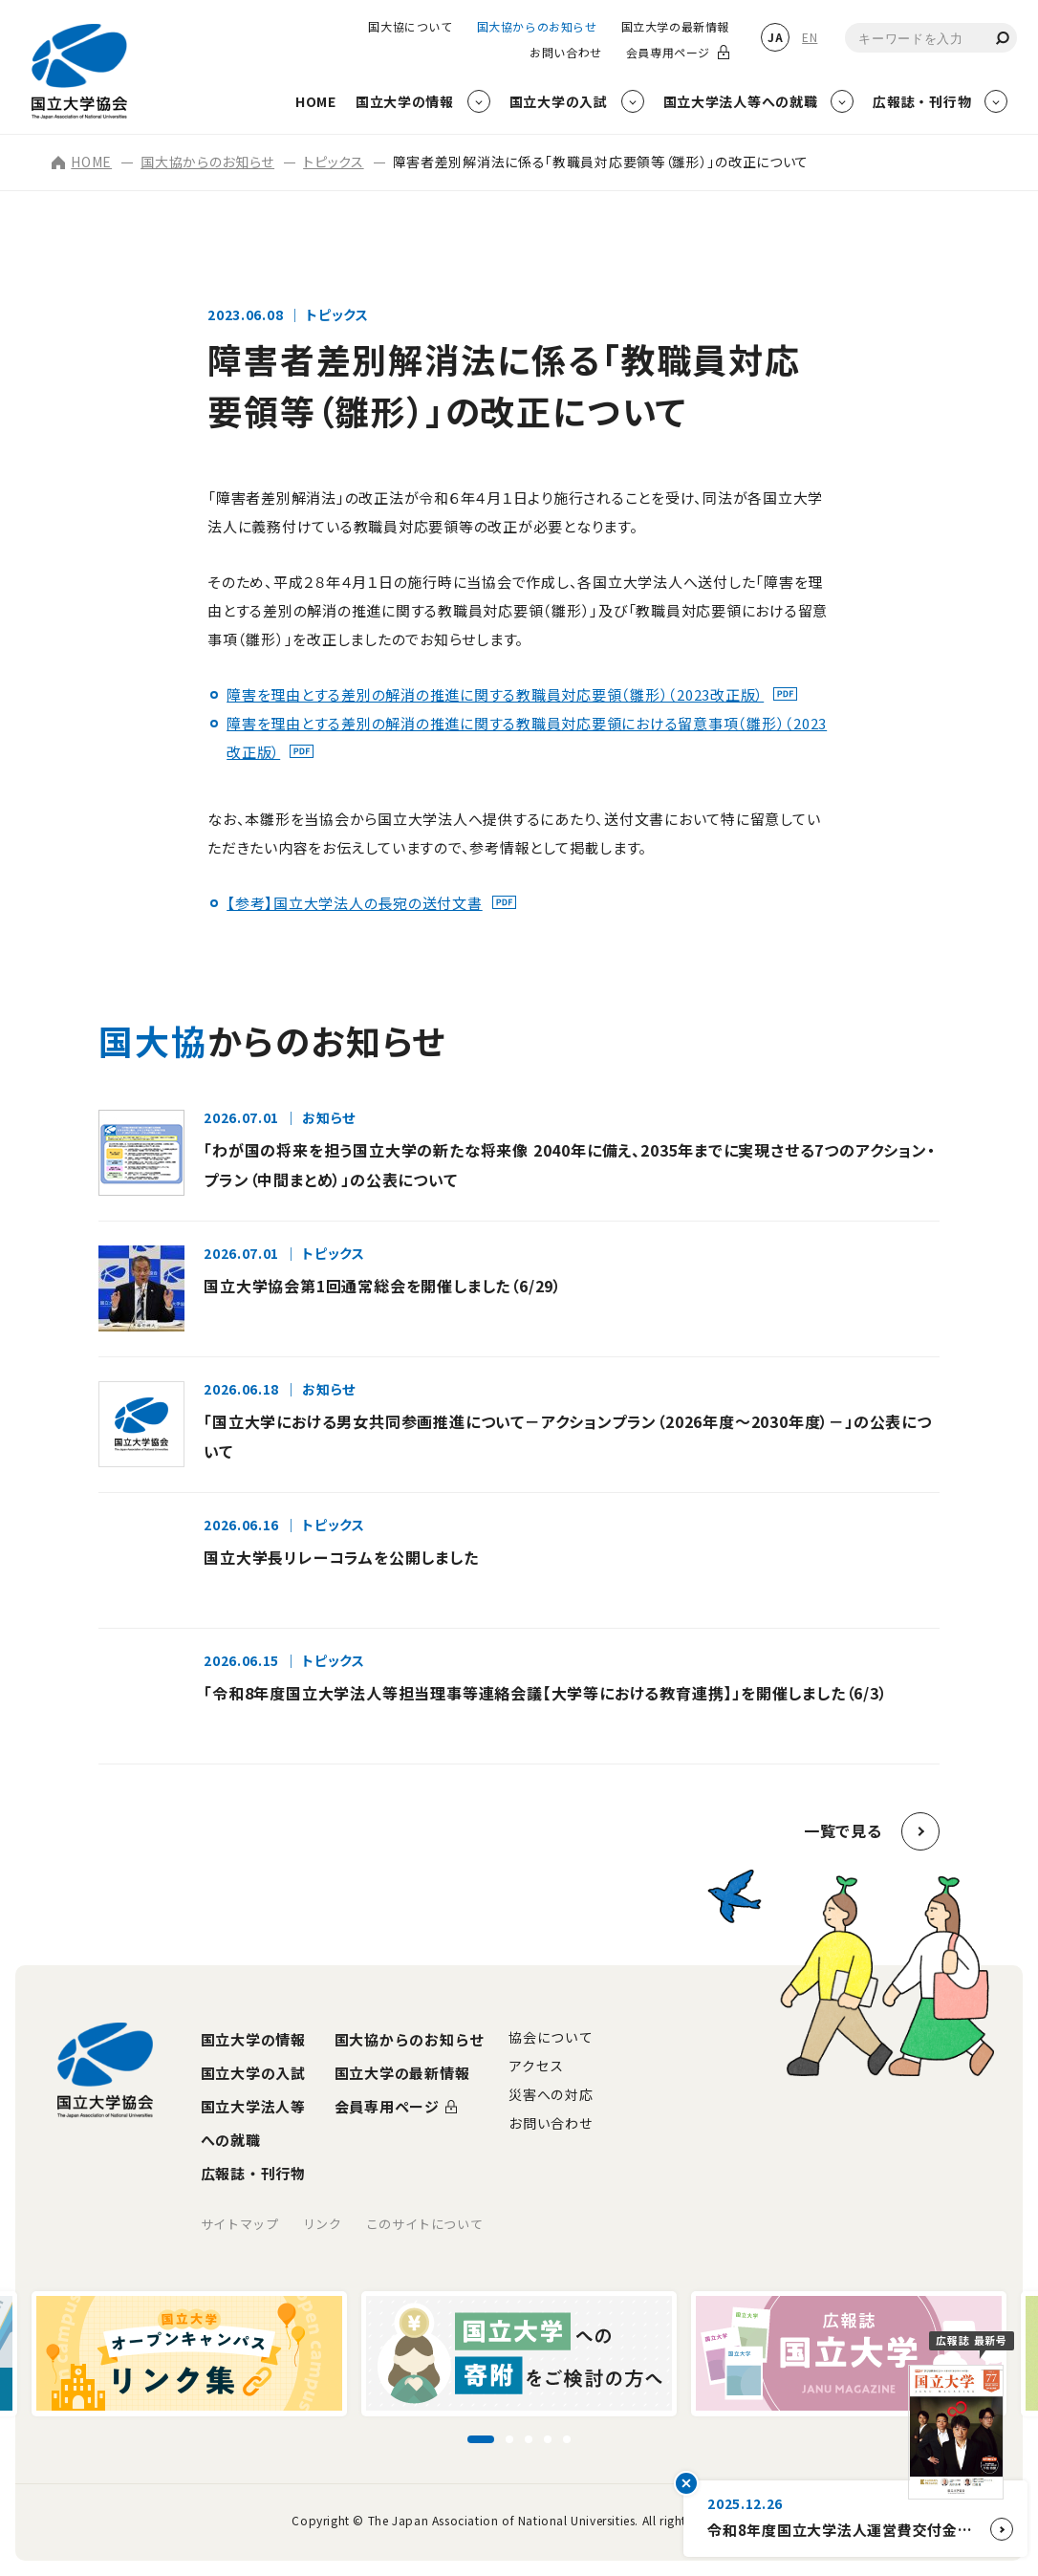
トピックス (333, 161)
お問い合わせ (566, 52)
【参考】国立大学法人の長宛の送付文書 (355, 903)
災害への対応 (550, 2094)
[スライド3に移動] (528, 2439)
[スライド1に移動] (480, 2439)
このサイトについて (425, 2224)
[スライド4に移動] (547, 2439)
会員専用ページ (668, 52)
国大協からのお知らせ (537, 26)
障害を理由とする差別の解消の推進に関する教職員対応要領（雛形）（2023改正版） (495, 694)
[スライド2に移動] (509, 2439)
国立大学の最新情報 (675, 26)
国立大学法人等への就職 (253, 2123)
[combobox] (931, 38)
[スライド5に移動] (567, 2439)
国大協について (410, 26)
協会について (550, 2036)
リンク (322, 2224)
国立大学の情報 (253, 2039)
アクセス (536, 2065)
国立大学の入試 (253, 2073)
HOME (82, 161)
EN (809, 37)
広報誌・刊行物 (253, 2173)
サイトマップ (240, 2224)
